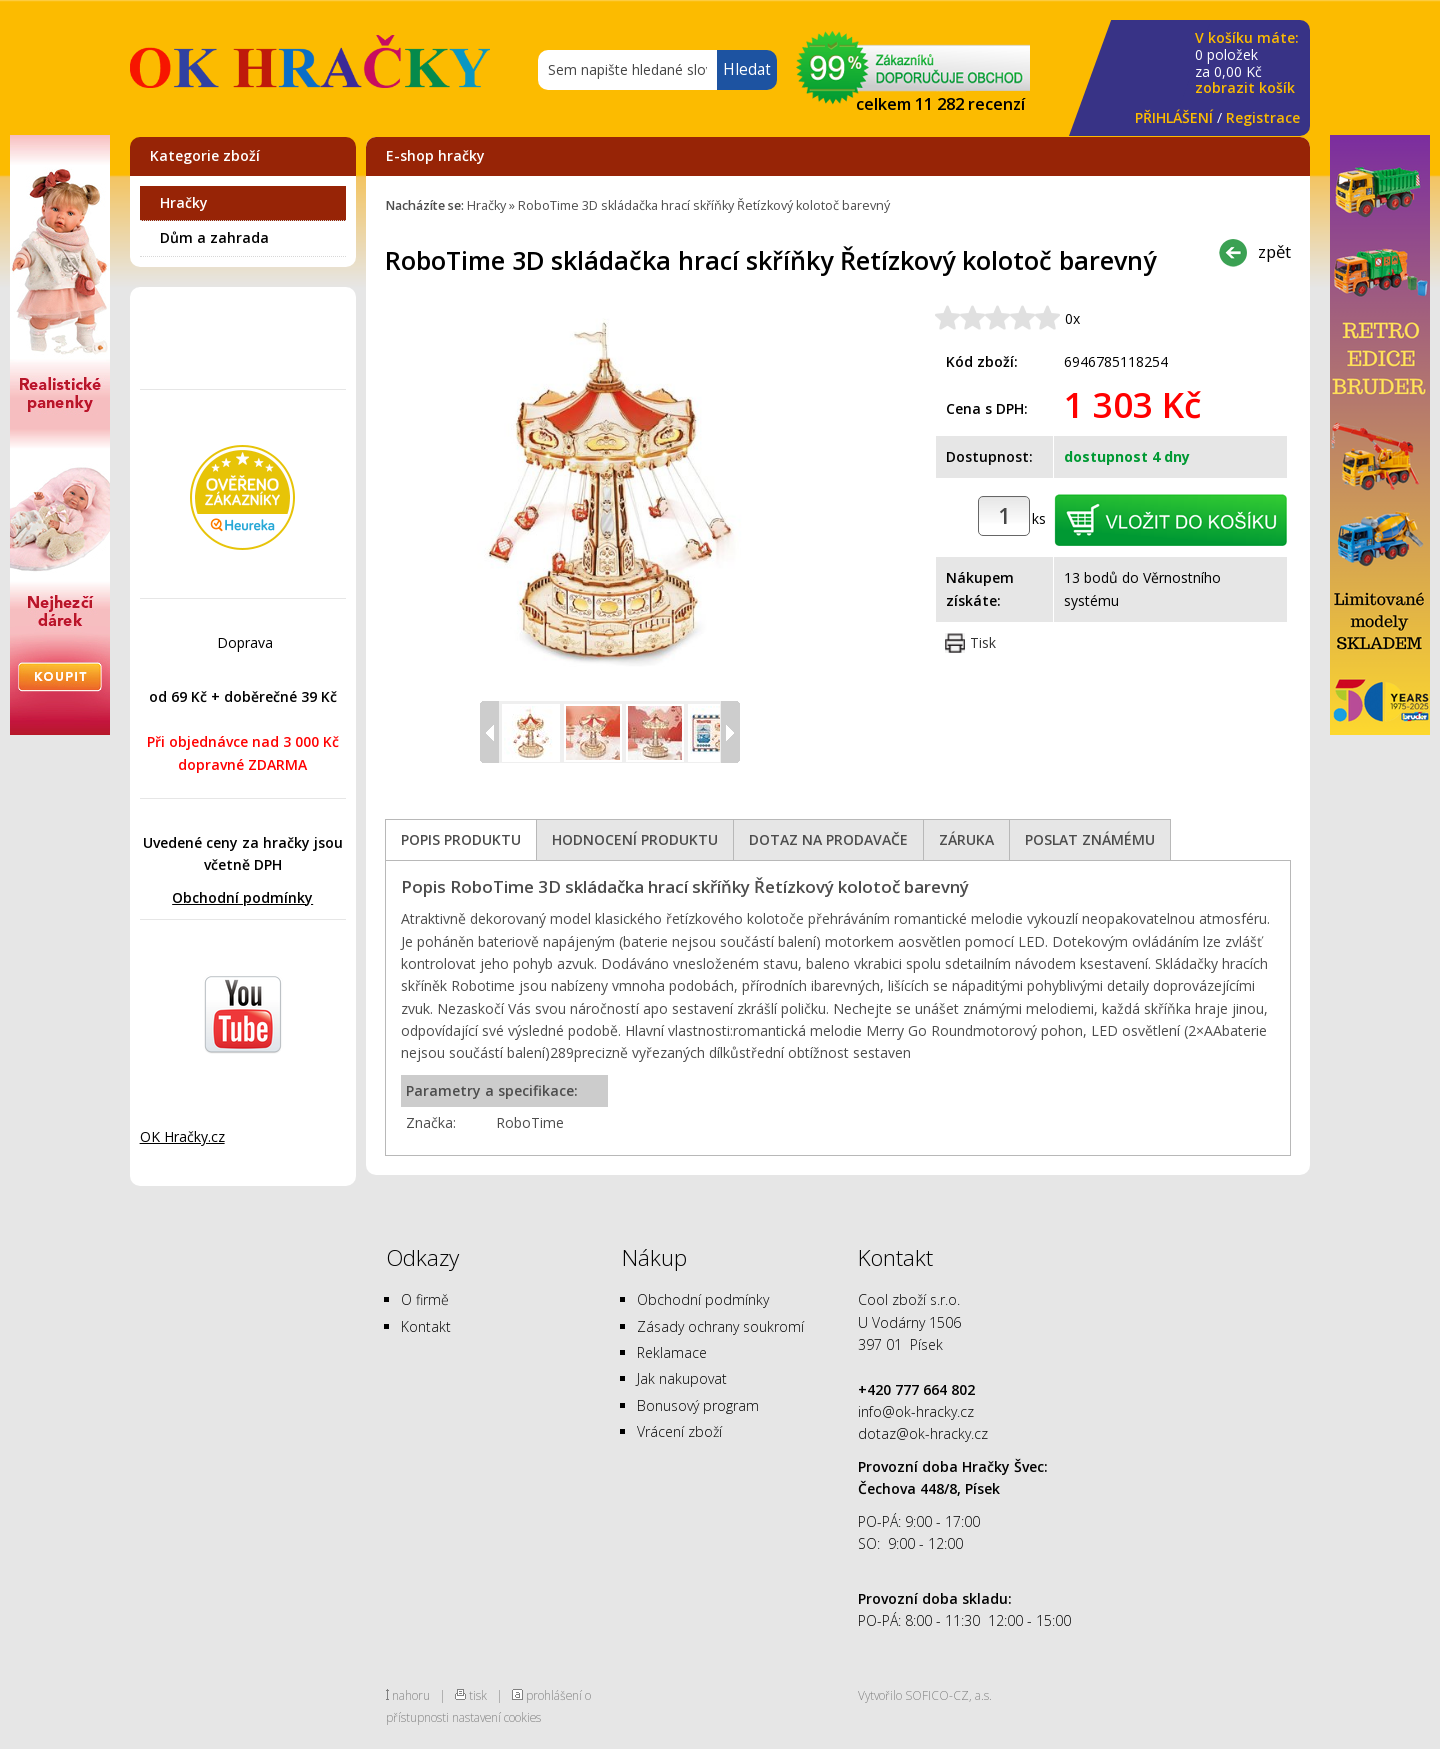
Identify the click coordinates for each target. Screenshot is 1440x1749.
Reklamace (672, 1352)
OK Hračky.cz (182, 1136)
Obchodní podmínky (242, 897)
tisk (478, 1695)
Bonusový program (698, 1405)
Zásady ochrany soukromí (720, 1326)
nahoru (411, 1695)
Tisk (983, 642)
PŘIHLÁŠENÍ (1174, 117)
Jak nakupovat (682, 1378)
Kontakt (426, 1326)
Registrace (1263, 117)
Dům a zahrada (214, 237)
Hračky (184, 202)
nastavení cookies (496, 1717)
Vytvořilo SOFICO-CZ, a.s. (925, 1695)
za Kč (1247, 63)
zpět (1274, 251)
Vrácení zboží (679, 1431)
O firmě (425, 1299)
